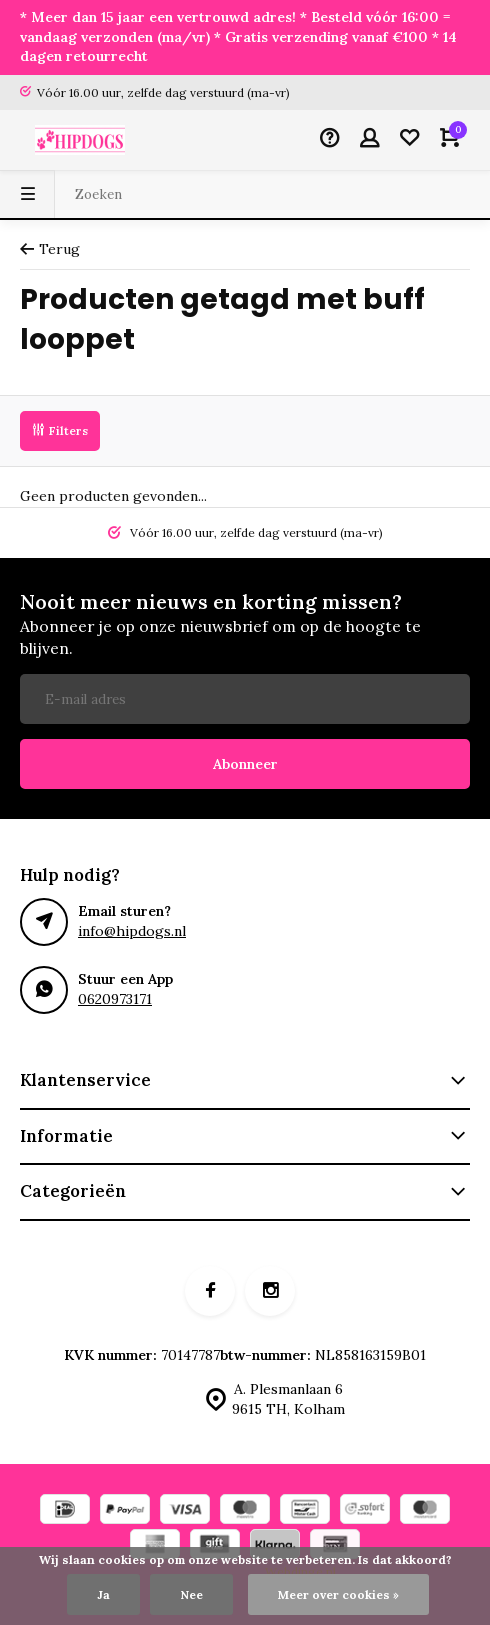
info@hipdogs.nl (132, 931)
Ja (103, 1594)
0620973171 (115, 999)
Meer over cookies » (338, 1594)
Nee (191, 1594)
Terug (50, 249)
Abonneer (245, 764)
